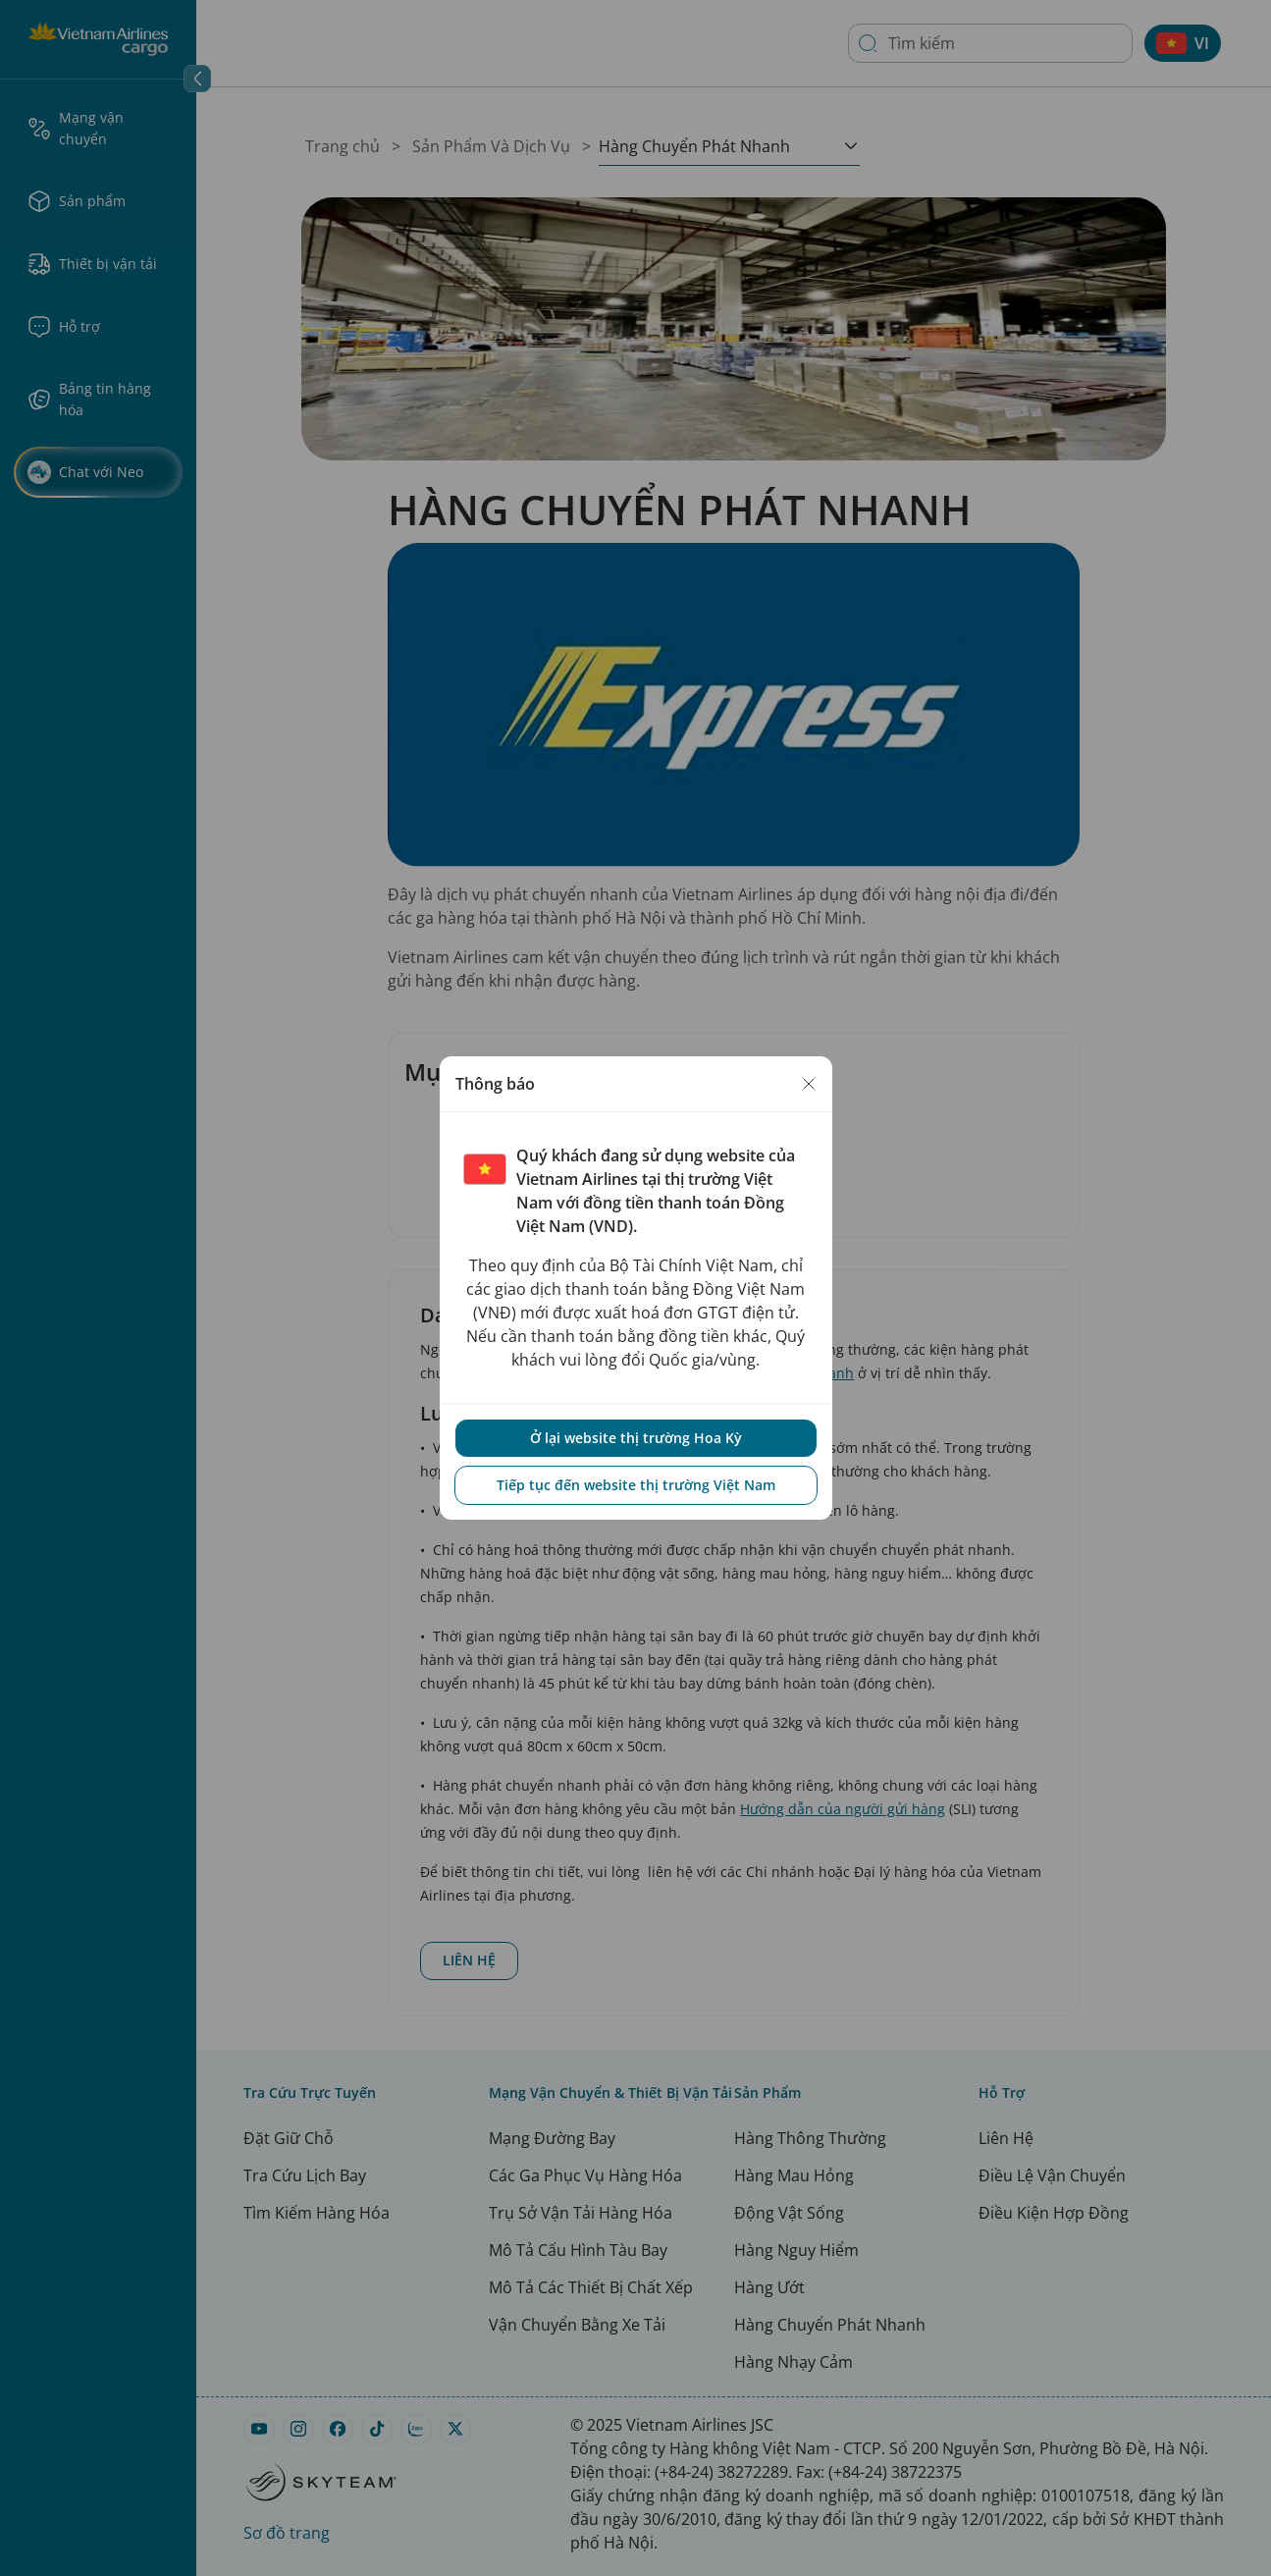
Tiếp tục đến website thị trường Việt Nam (636, 1485)
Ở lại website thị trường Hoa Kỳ (636, 1437)
